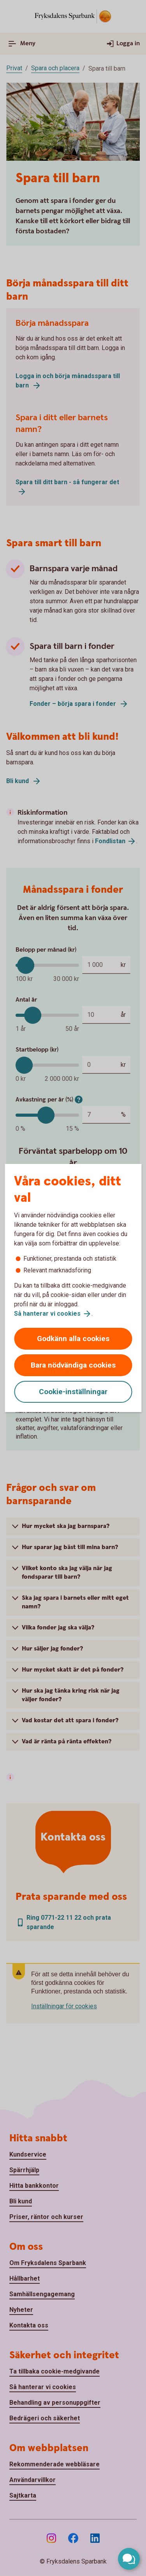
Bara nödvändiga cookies (73, 1365)
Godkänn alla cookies (73, 1338)
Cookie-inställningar (73, 1391)
